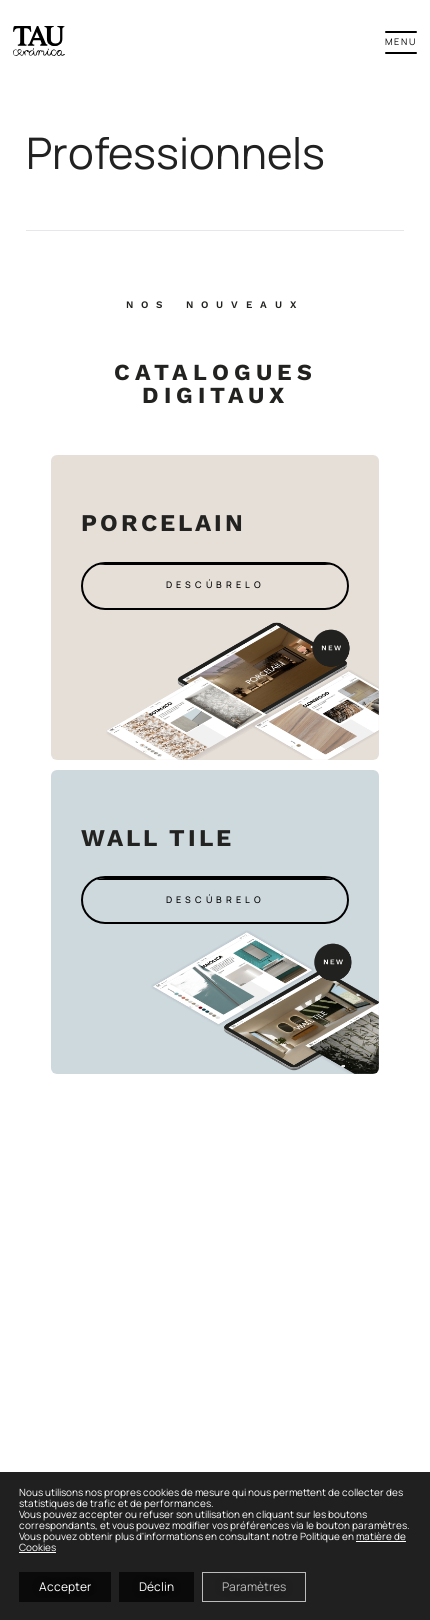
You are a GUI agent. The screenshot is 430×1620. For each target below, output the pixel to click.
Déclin (156, 1586)
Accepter (65, 1586)
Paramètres (254, 1586)
